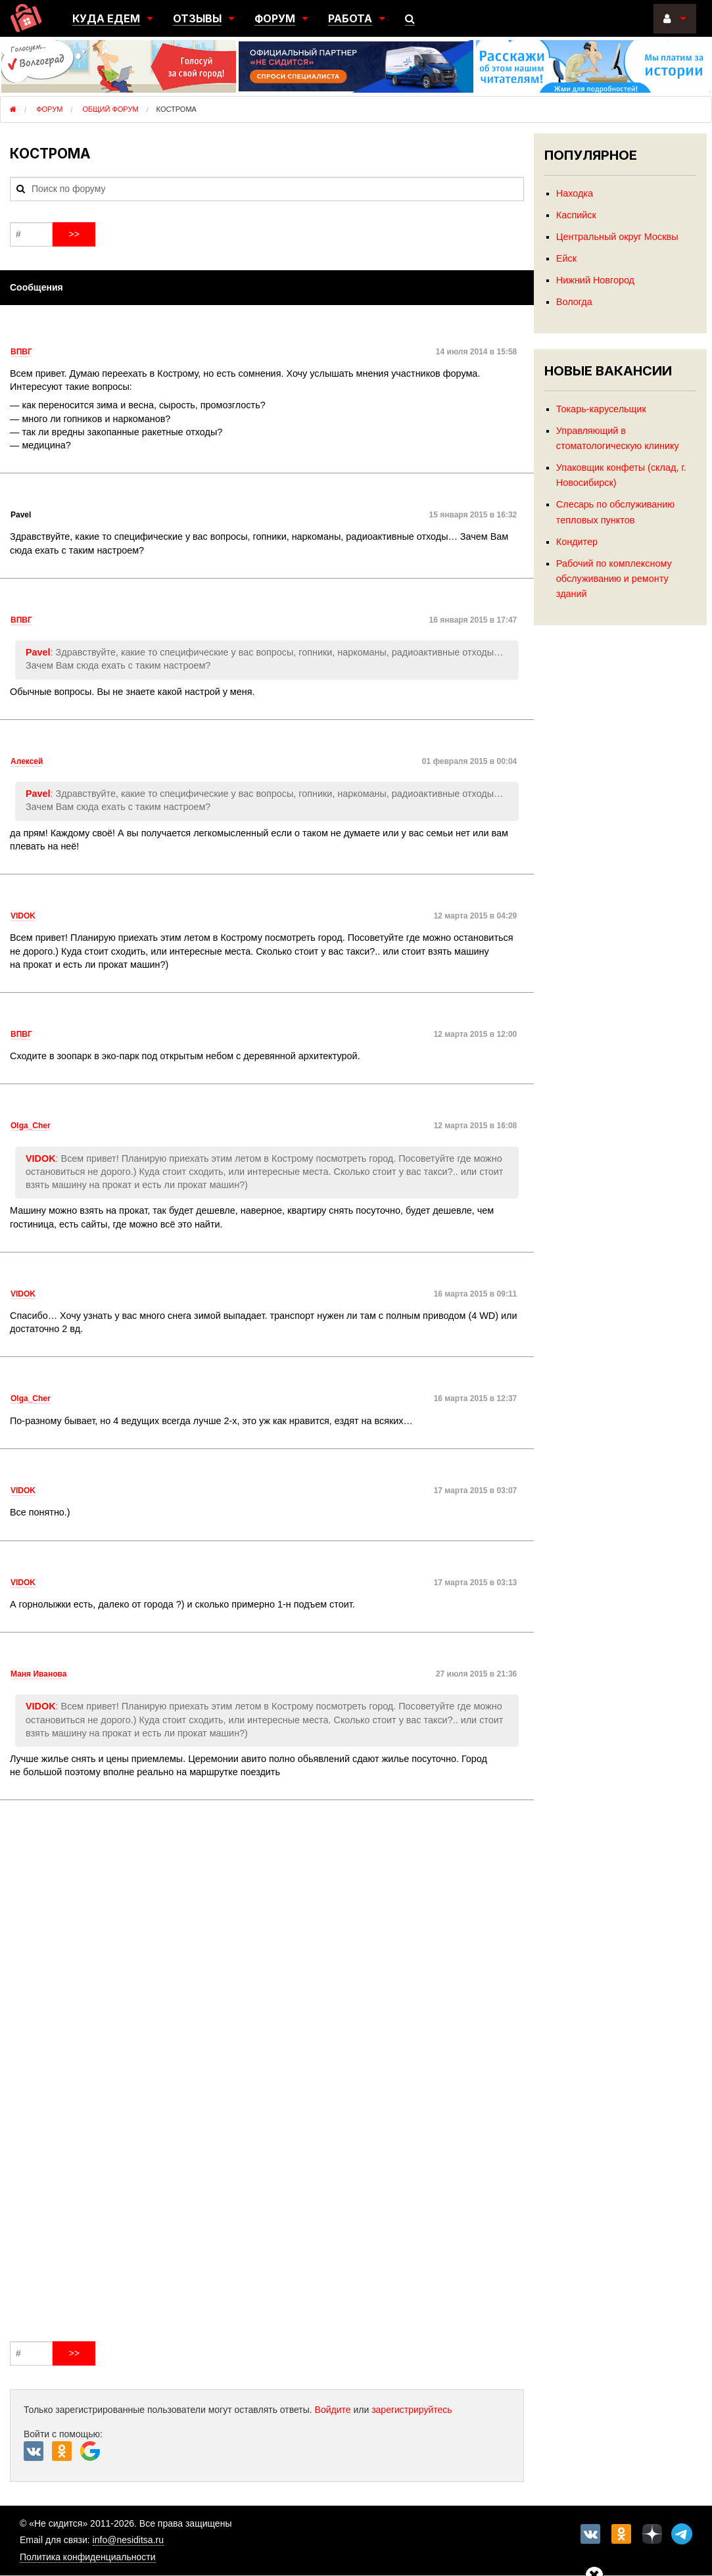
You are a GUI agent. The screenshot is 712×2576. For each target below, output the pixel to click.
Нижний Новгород (595, 280)
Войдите (333, 2409)
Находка (574, 193)
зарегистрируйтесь (411, 2409)
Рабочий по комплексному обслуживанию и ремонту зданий (614, 578)
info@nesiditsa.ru (128, 2540)
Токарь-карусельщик (601, 409)
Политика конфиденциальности (88, 2557)
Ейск (566, 258)
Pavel (38, 652)
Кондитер (577, 542)
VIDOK (41, 1158)
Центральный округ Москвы (617, 236)
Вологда (574, 302)
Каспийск (576, 215)
